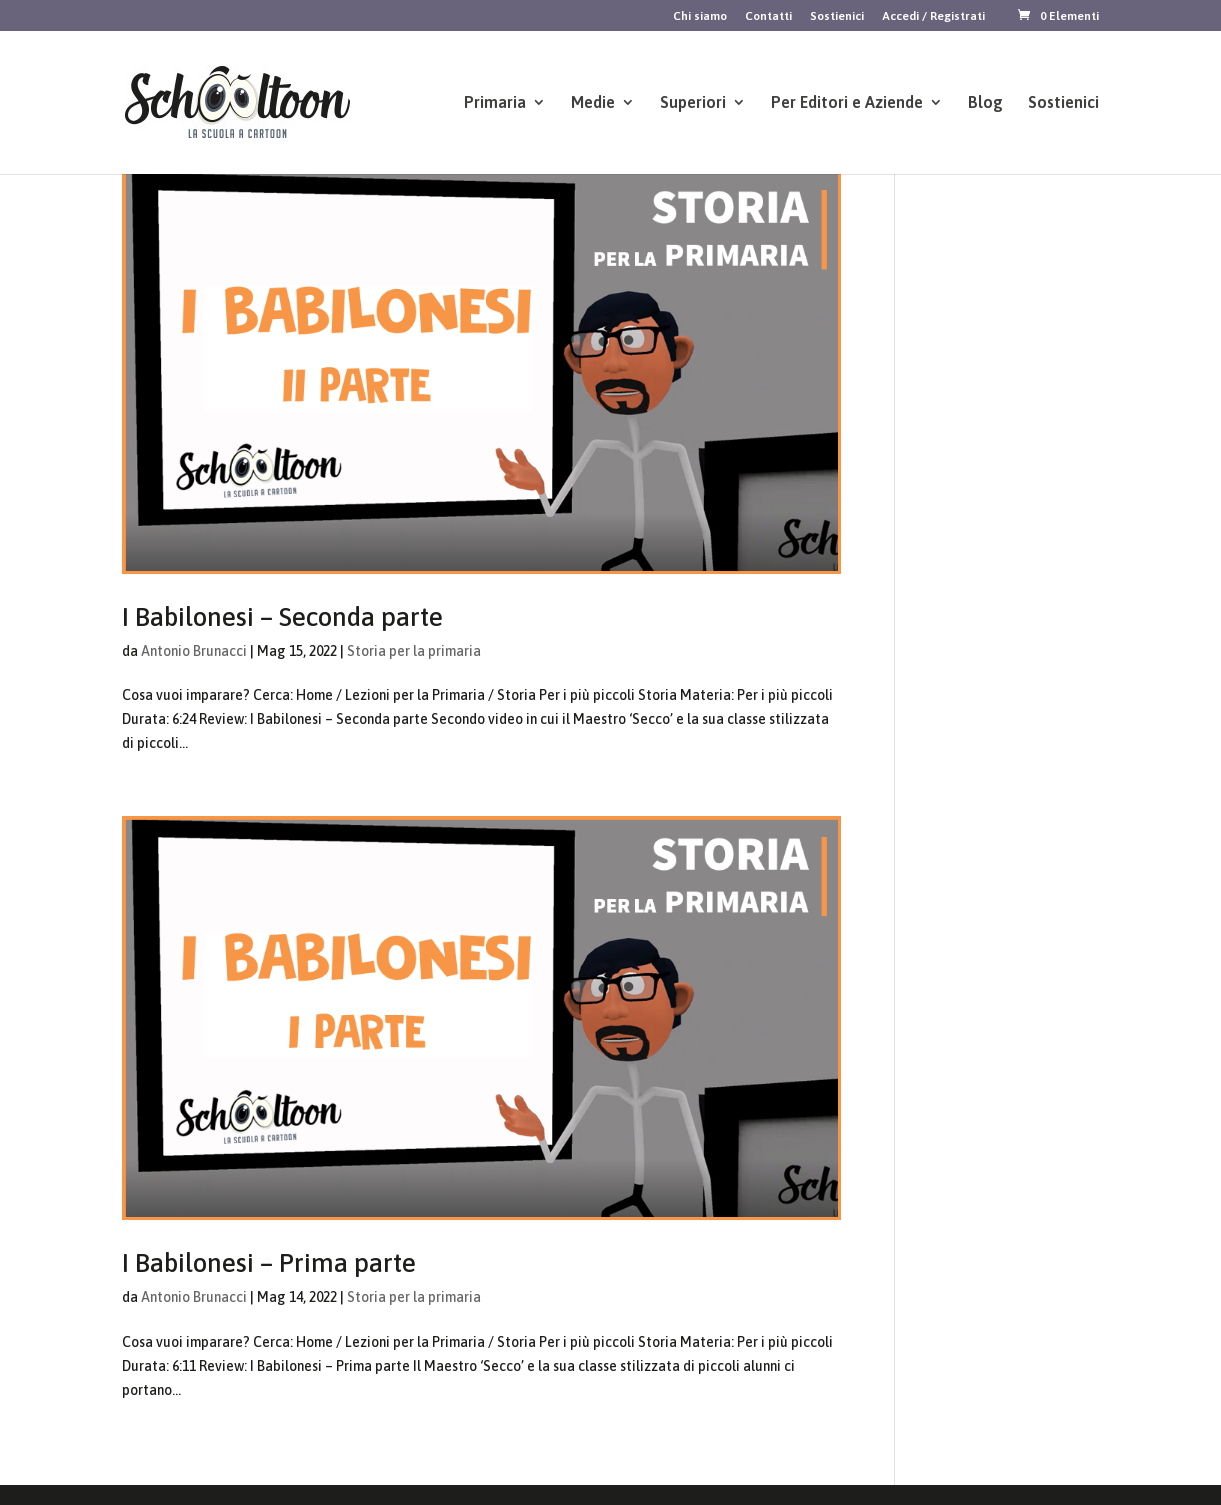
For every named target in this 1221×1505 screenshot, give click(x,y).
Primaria (495, 103)
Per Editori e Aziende (847, 103)
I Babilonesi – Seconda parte (282, 617)
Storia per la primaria (414, 651)
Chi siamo (700, 16)
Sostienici (837, 16)
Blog (985, 103)
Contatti (768, 16)
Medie (593, 103)
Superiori (693, 103)
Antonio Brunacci (194, 651)
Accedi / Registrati (933, 16)
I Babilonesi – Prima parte (269, 1263)
